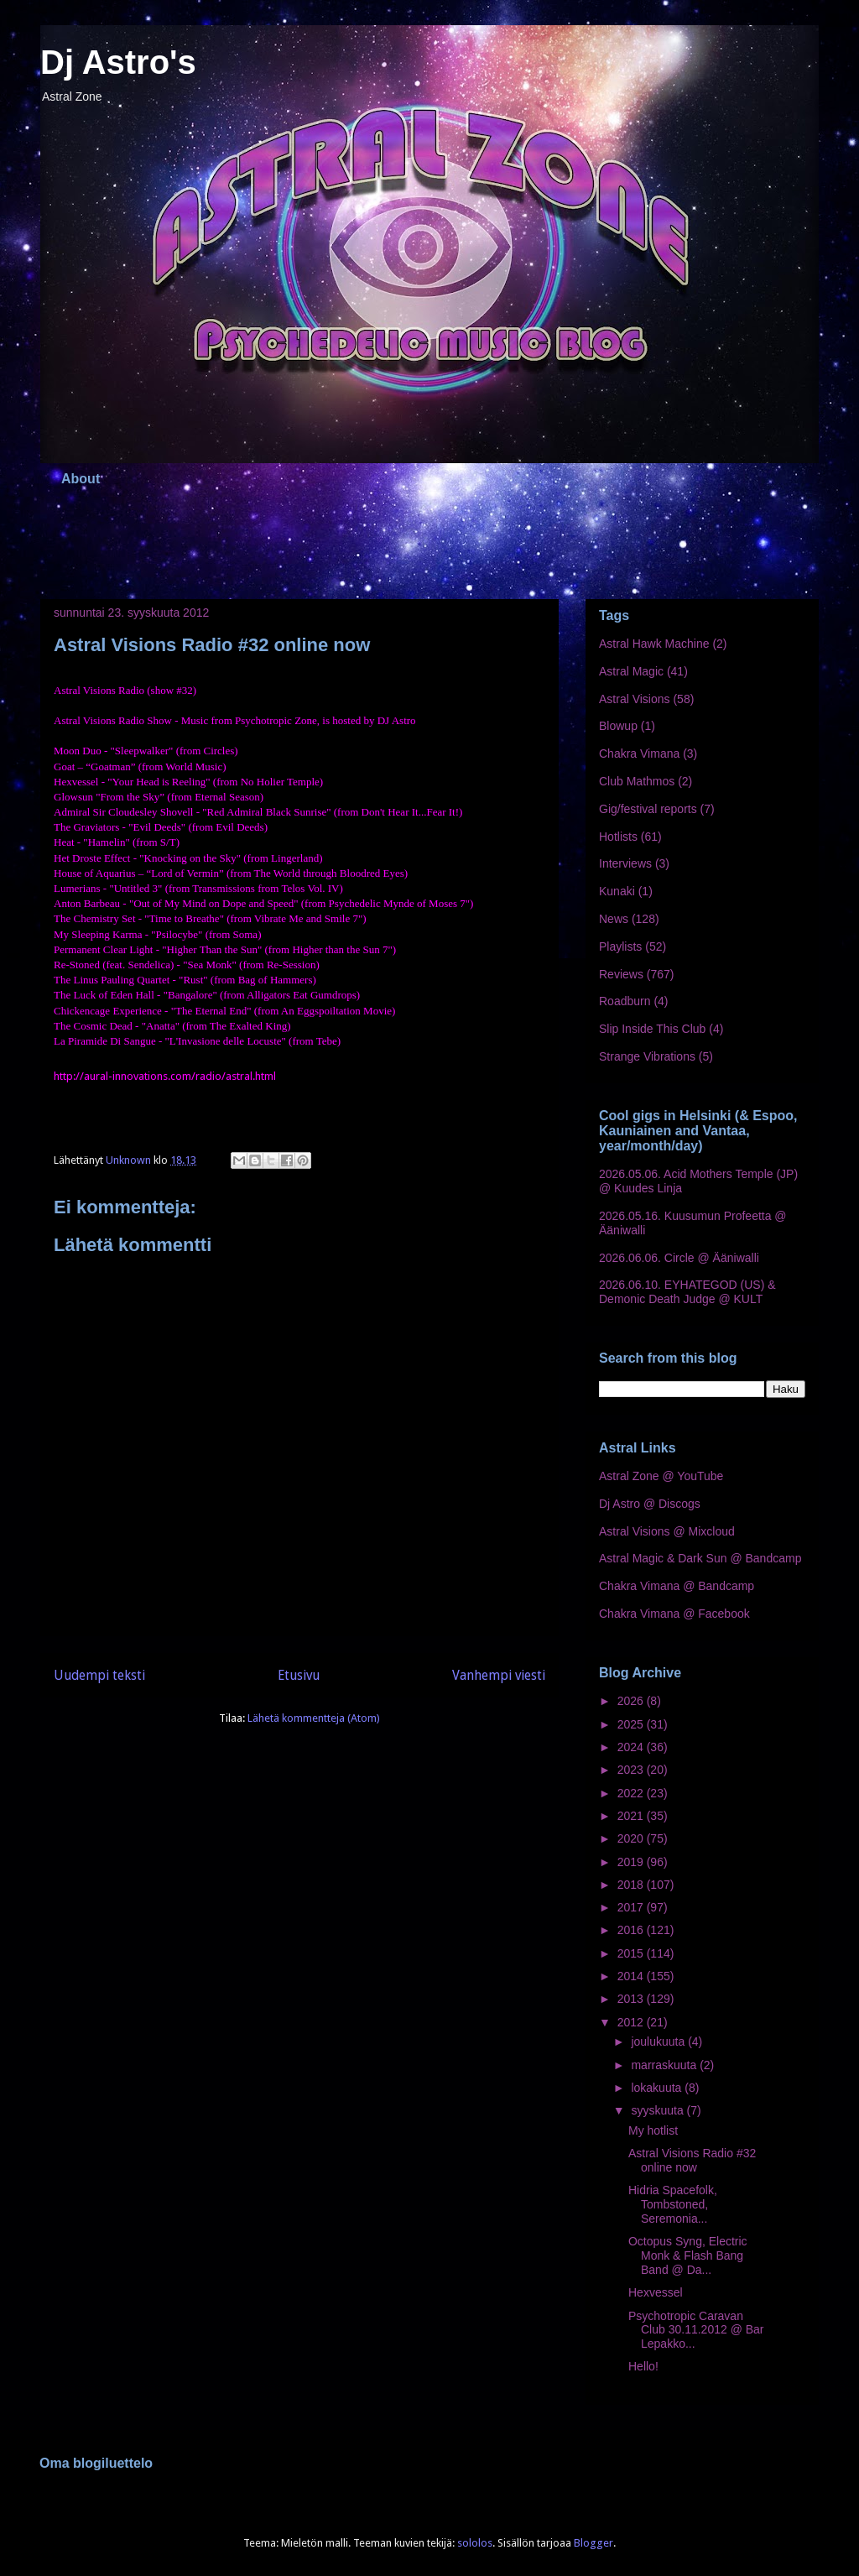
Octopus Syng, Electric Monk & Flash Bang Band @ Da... (687, 2255)
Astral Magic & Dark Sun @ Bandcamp (700, 1558)
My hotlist (653, 2130)
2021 (632, 1815)
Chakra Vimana (639, 753)
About (80, 479)
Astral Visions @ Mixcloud (667, 1531)
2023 (632, 1769)
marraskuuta (665, 2065)
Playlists (620, 946)
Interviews (625, 863)
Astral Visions (634, 699)
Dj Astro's (118, 62)
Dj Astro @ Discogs (649, 1503)
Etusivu (299, 1675)
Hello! (643, 2366)
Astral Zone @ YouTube (661, 1476)
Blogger (593, 2543)
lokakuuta (658, 2087)
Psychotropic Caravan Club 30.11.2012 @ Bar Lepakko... (696, 2330)
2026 (632, 1701)
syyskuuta (658, 2110)
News (613, 919)
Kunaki (617, 891)
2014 (632, 1976)
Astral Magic (631, 671)
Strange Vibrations (647, 1056)
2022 (632, 1793)
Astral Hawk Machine (654, 643)
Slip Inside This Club (652, 1028)
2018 (632, 1884)
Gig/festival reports (648, 809)
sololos (474, 2543)
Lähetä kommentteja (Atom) (313, 1718)
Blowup (618, 726)
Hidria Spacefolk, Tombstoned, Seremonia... (672, 2204)
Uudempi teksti (99, 1675)
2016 (632, 1930)
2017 (632, 1907)
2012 (632, 2022)
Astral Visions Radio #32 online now (692, 2160)
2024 (632, 1747)
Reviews (621, 974)
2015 (632, 1953)
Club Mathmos (636, 781)
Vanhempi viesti (498, 1675)
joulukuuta (659, 2041)
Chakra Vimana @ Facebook (674, 1613)
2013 (632, 1998)
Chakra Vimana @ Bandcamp (676, 1586)
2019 (632, 1862)
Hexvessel (655, 2292)
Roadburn (625, 1001)
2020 (632, 1838)
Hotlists (618, 836)
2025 (632, 1724)
